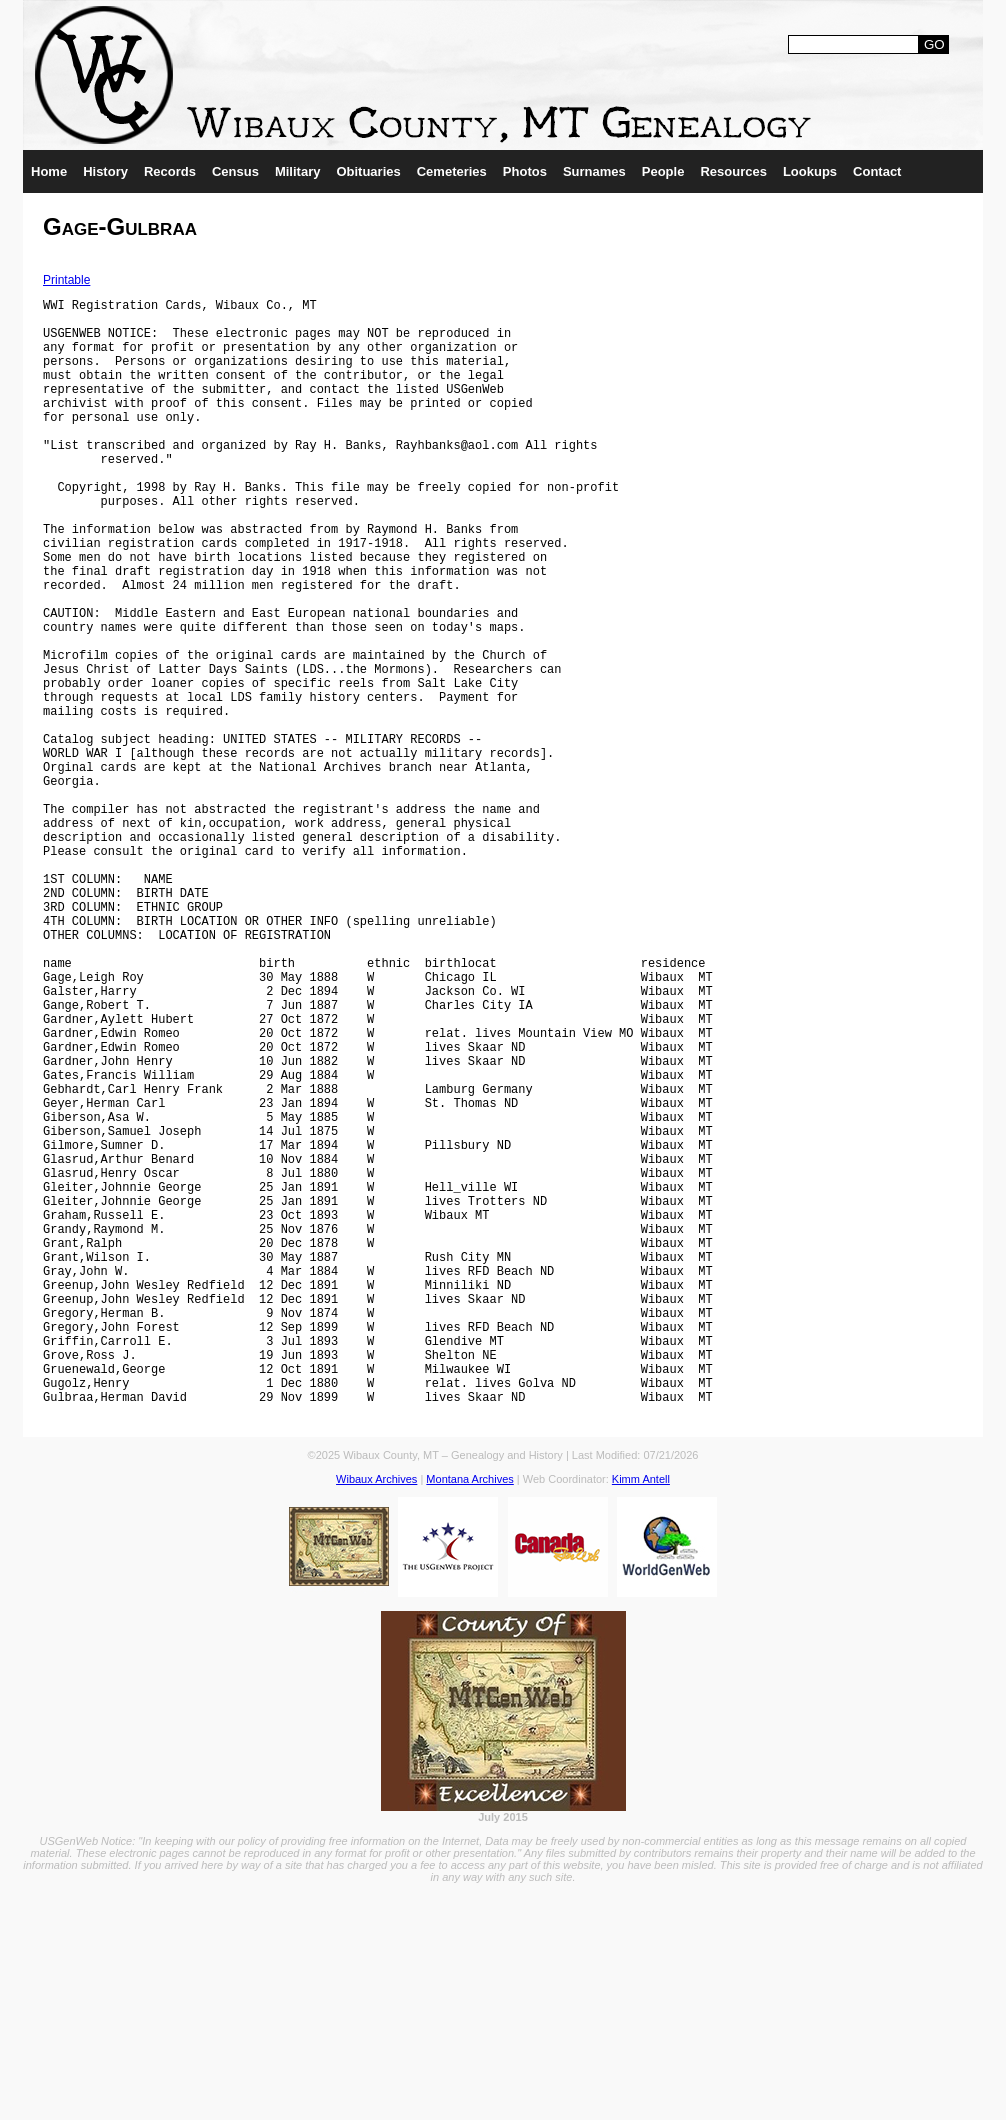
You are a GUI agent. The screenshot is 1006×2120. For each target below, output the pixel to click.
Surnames (594, 171)
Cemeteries (452, 171)
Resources (733, 171)
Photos (525, 171)
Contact (877, 171)
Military (298, 171)
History (105, 171)
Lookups (810, 171)
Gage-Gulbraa (120, 226)
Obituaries (368, 171)
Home (49, 171)
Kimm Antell (641, 1716)
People (663, 171)
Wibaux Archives (376, 1716)
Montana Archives (469, 1716)
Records (170, 171)
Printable (66, 280)
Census (235, 171)
